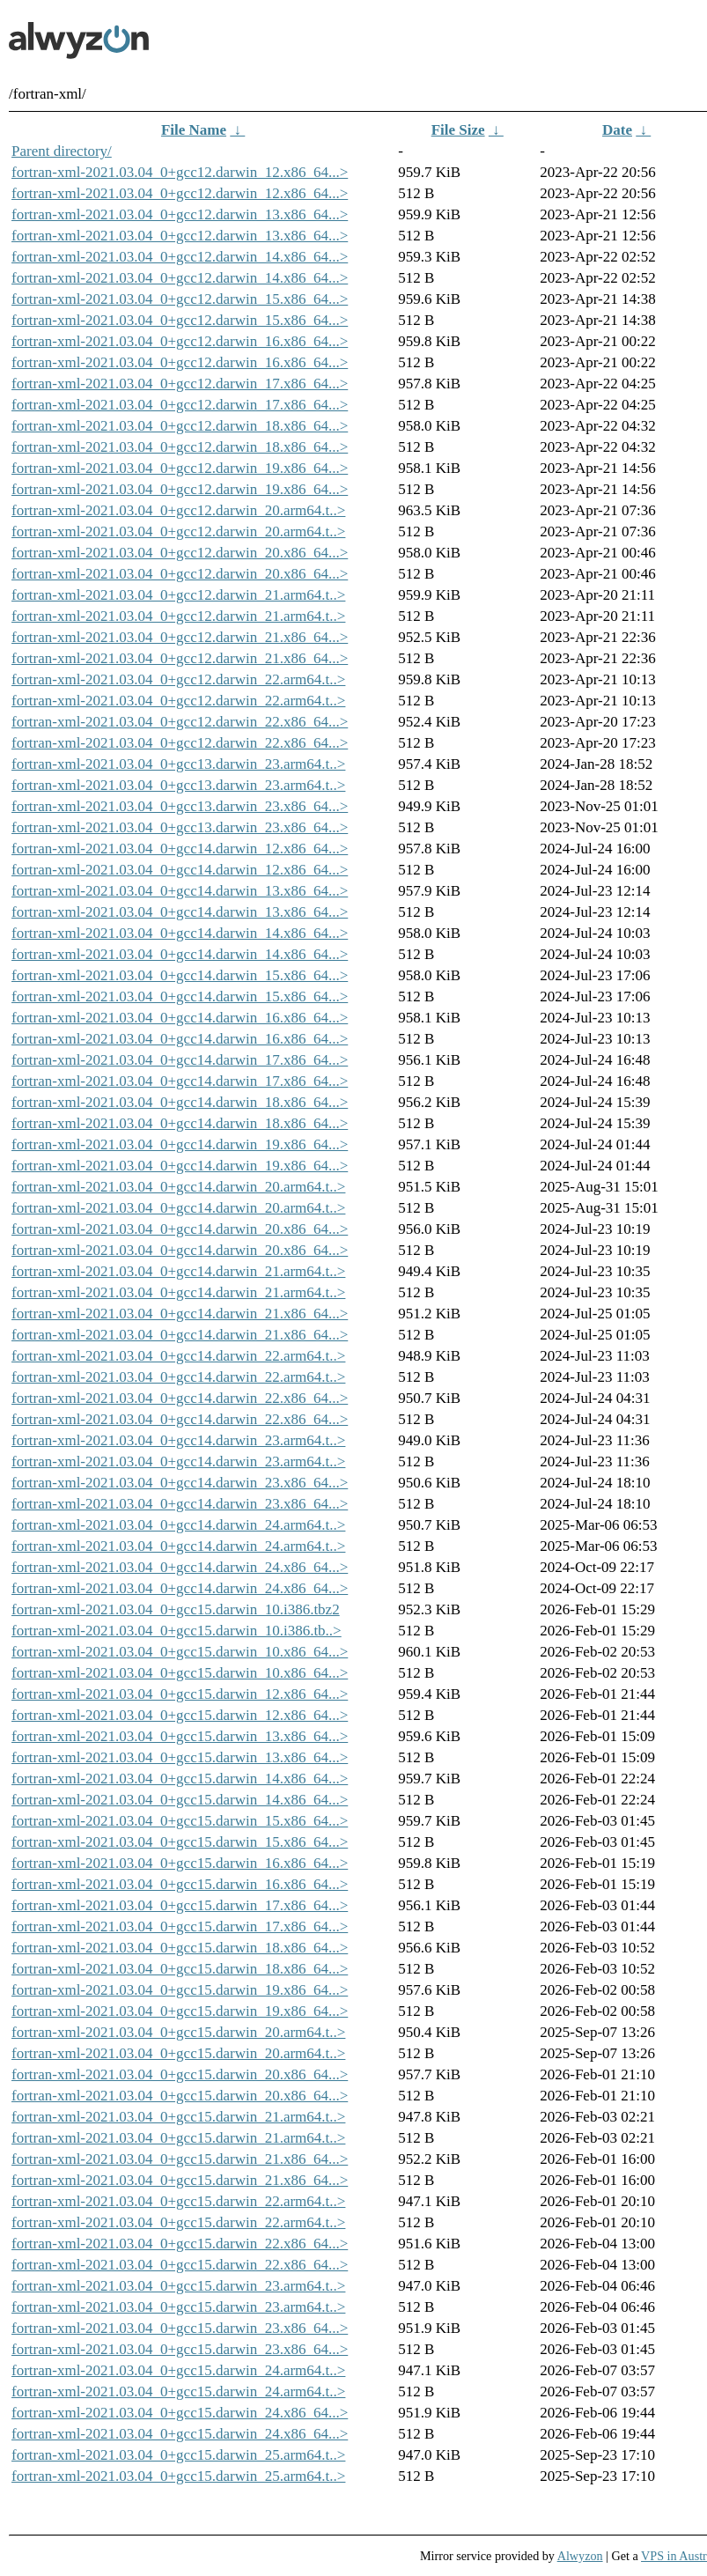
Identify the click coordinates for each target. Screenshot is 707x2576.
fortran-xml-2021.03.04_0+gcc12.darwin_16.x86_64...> (179, 341)
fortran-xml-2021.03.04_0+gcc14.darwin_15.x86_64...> (179, 975)
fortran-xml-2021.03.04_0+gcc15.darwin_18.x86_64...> (179, 1947)
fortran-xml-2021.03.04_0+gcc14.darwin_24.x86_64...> (179, 1567)
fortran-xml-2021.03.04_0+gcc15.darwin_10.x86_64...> (179, 1651)
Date (617, 130)
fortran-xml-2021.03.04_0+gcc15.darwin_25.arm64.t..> (178, 2455)
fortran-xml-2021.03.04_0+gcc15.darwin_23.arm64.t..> (178, 2285)
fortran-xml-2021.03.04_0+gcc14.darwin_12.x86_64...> (179, 848)
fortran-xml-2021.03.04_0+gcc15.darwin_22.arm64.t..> (178, 2201)
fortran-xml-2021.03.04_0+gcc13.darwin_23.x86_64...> (179, 806)
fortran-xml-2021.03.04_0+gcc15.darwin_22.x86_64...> (179, 2243)
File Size (458, 130)
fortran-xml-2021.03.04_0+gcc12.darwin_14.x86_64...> (179, 256)
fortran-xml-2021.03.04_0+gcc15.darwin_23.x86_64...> (179, 2328)
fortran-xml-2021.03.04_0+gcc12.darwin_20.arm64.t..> (178, 510)
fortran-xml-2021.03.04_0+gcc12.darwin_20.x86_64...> (179, 552)
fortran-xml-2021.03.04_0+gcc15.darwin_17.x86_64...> (179, 1905)
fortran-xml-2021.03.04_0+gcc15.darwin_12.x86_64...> (179, 1694)
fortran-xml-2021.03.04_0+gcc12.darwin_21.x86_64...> (179, 637)
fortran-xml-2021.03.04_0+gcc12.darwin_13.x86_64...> (179, 214)
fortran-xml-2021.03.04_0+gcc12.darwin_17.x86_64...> (179, 383)
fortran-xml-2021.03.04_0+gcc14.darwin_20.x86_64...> (179, 1229)
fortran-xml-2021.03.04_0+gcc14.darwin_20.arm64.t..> (178, 1186)
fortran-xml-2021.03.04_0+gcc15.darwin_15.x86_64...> (179, 1820)
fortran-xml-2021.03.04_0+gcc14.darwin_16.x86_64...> (179, 1017)
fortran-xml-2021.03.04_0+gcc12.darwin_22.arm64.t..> (178, 679)
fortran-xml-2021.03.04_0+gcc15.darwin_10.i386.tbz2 (175, 1609)
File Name (193, 130)
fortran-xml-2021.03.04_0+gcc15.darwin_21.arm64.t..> (178, 2116)
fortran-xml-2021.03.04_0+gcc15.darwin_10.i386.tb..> (176, 1630)
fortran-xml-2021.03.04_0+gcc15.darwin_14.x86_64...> (179, 1778)
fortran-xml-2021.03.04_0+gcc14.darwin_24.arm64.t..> (178, 1525)
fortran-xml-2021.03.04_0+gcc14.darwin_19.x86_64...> (179, 1144)
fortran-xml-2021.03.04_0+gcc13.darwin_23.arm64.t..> (178, 764)
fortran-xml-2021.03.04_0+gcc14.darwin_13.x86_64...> (179, 890)
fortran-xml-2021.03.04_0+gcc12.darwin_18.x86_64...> (179, 425)
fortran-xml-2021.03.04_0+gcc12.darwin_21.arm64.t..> (178, 595)
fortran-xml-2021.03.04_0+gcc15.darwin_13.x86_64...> (179, 1736)
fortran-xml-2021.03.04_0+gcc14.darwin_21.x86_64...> (179, 1313)
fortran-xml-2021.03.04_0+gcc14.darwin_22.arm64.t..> (178, 1355)
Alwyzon (580, 2556)
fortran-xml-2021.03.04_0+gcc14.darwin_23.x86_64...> (179, 1482)
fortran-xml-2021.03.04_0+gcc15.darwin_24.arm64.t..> (178, 2370)
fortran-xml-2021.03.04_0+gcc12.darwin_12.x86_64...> (179, 172)
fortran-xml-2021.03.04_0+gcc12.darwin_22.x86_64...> (179, 721)
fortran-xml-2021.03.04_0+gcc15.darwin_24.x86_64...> (179, 2412)
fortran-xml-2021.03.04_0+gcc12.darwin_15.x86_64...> (179, 299)
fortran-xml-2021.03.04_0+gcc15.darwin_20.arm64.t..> (178, 2032)
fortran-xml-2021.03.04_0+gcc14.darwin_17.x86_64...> (179, 1060)
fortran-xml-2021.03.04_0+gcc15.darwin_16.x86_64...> (179, 1863)
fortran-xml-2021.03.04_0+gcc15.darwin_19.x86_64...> (179, 1990)
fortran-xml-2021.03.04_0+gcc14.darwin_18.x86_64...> (179, 1102)
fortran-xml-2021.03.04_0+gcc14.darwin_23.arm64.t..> (178, 1440)
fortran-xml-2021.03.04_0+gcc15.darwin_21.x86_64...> (179, 2159)
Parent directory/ (61, 151)
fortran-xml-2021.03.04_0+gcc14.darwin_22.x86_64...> (179, 1398)
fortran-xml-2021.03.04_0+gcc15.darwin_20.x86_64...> (179, 2074)
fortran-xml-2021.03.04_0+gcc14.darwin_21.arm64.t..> (178, 1271)
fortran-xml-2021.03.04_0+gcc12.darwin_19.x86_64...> (179, 468)
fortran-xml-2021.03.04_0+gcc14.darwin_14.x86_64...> (179, 933)
